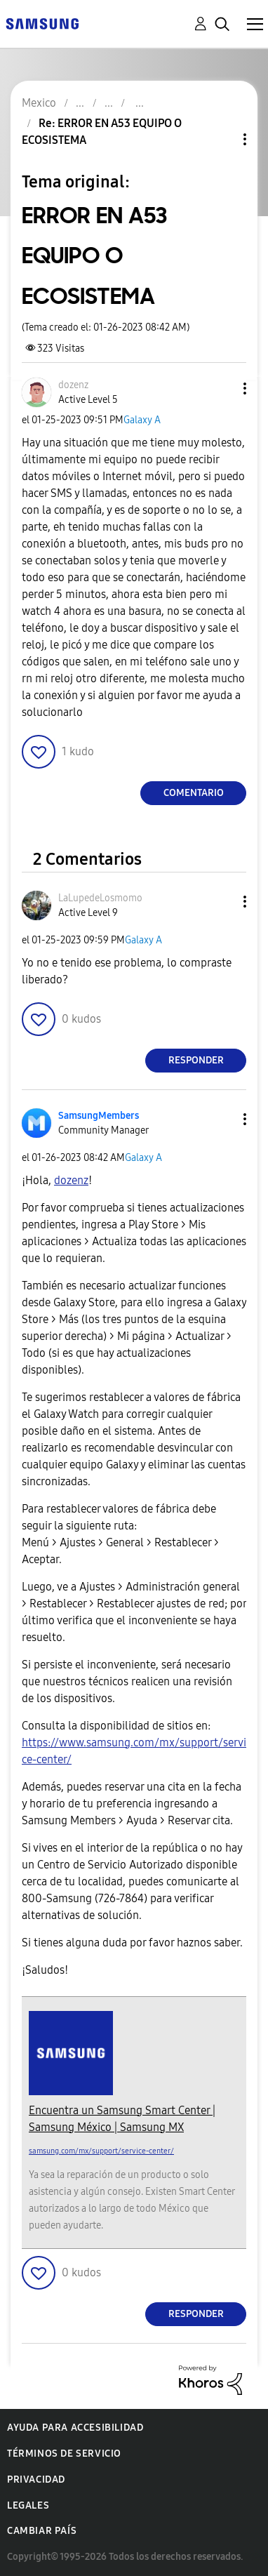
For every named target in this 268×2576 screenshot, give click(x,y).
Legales (28, 2505)
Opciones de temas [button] (221, 139)
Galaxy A (142, 420)
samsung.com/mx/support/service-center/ (101, 2151)
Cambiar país (41, 2531)
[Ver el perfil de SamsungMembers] (98, 1116)
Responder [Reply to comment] (196, 1060)
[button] (221, 388)
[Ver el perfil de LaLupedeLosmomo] (100, 898)
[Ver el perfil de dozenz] (73, 385)
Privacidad (36, 2479)
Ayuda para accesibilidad (75, 2428)
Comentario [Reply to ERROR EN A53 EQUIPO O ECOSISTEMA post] (193, 793)
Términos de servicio (64, 2453)
